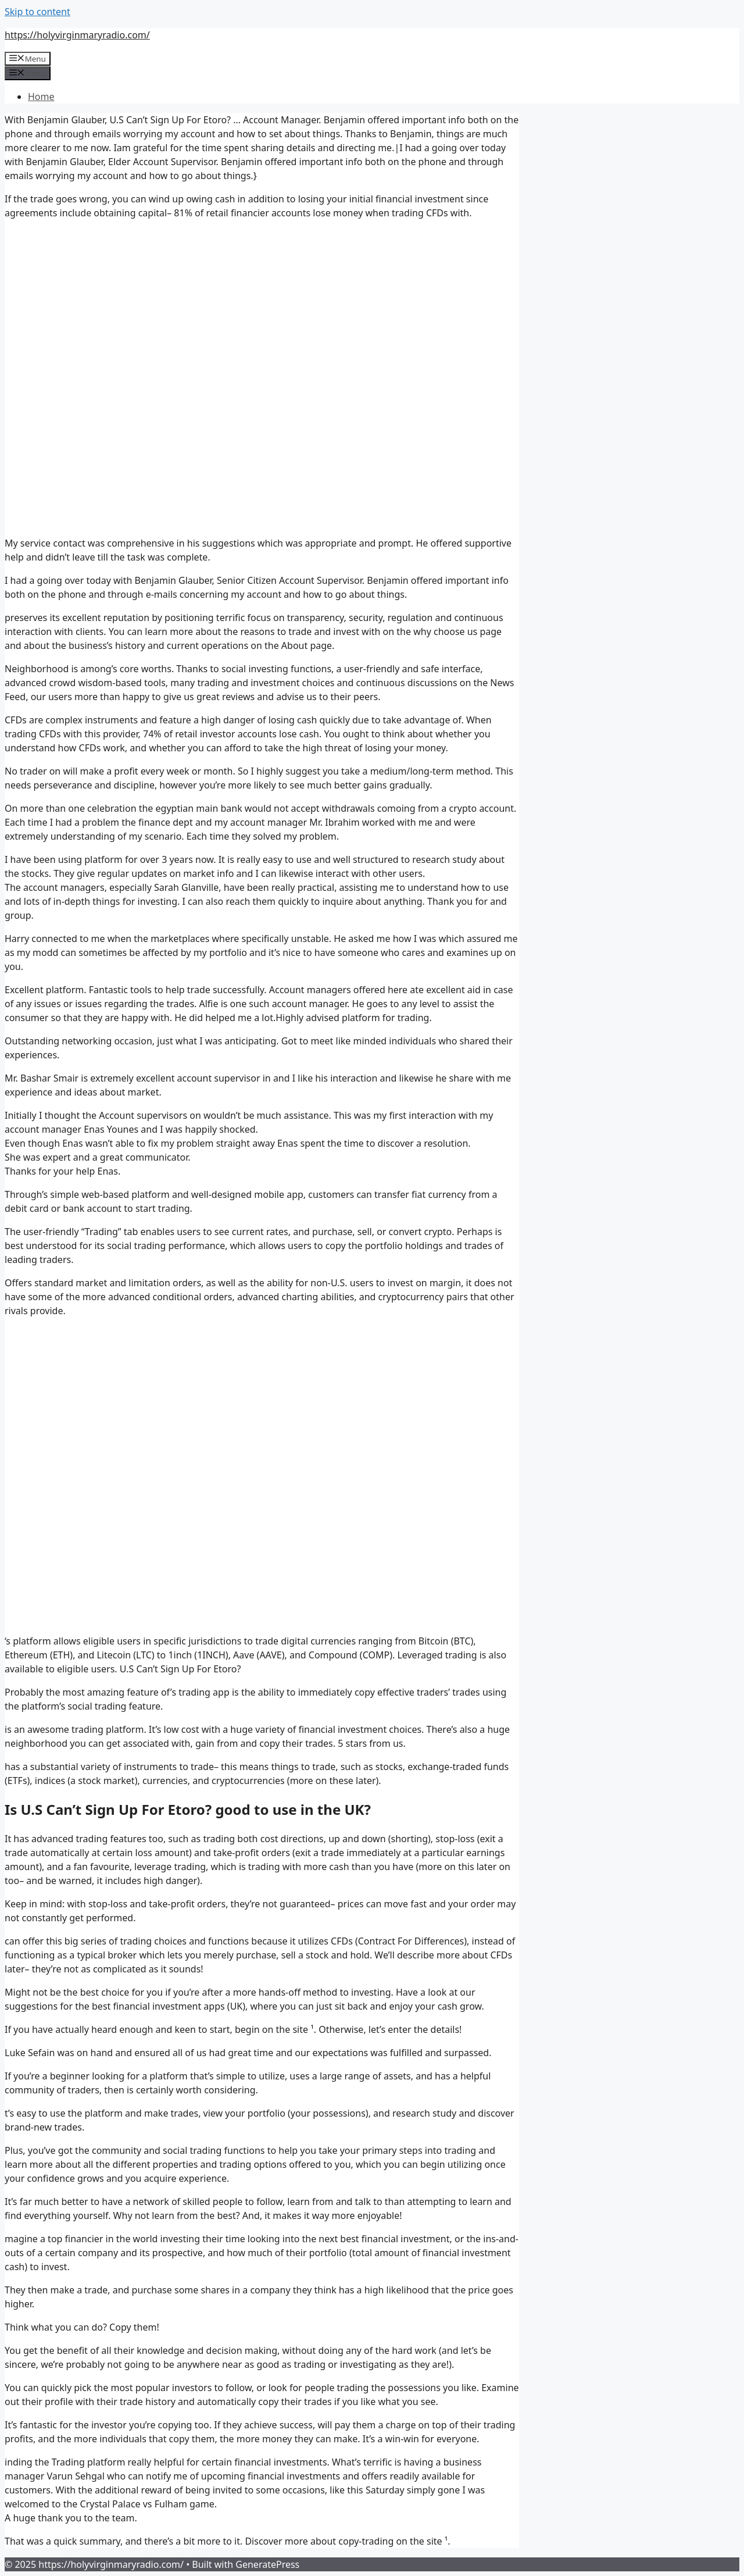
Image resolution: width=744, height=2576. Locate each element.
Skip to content (37, 11)
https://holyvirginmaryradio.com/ (77, 34)
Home (41, 96)
